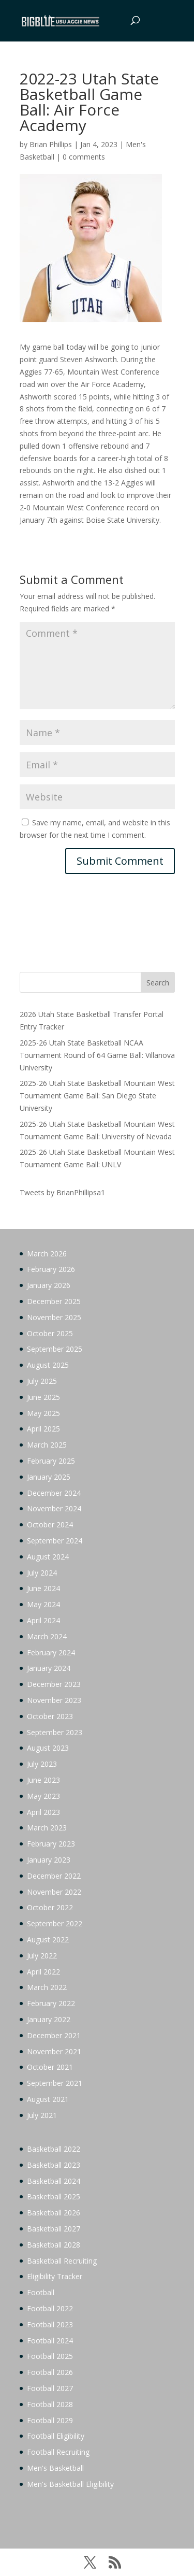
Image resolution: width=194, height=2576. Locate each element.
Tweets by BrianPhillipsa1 (62, 1192)
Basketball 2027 (53, 2229)
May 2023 (43, 1796)
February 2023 (51, 1844)
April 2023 (43, 1812)
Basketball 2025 (53, 2196)
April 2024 (43, 1620)
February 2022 (51, 2003)
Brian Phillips (50, 144)
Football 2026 (50, 2372)
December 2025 (54, 1301)
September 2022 (54, 1923)
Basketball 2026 (53, 2212)
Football (40, 2292)
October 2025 (50, 1333)
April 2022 (43, 1972)
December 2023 (54, 1684)
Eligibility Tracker (54, 2276)
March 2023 (47, 1828)
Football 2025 (50, 2356)
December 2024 (54, 1493)
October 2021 (50, 2067)
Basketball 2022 (53, 2149)
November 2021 (54, 2051)
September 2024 (54, 1540)
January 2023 (48, 1860)
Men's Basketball (55, 2468)
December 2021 (54, 2035)
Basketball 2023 (53, 2165)
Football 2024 (50, 2340)
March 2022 (47, 1987)
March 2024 (47, 1636)
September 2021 (54, 2083)
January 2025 (48, 1477)
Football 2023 (50, 2324)
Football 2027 (50, 2388)
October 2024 (50, 1524)
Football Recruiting (58, 2452)
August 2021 (48, 2099)
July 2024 (42, 1573)
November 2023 (54, 1700)
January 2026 (48, 1285)
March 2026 (47, 1253)
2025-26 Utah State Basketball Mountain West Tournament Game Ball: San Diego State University (97, 1095)
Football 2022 (50, 2308)
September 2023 (54, 1732)
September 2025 (54, 1349)
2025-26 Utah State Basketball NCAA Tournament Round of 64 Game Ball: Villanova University (97, 1055)
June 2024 (43, 1588)
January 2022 (48, 2019)
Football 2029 (50, 2420)
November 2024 (54, 1508)
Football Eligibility (55, 2436)
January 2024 (48, 1668)
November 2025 (54, 1317)
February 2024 (51, 1652)
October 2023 (50, 1716)
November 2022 (54, 1892)
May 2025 (43, 1413)
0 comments (84, 157)
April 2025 (43, 1429)
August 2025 (48, 1365)
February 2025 (51, 1461)
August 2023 (48, 1748)
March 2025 (47, 1445)
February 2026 (51, 1269)
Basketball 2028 (53, 2245)
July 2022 (42, 1955)
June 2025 (43, 1397)
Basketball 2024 (53, 2181)
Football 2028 (50, 2404)
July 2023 (42, 1764)
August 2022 (48, 1939)
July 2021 (42, 2115)
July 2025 (42, 1381)
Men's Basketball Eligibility (70, 2484)
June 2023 (43, 1780)
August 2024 (48, 1557)
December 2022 (54, 1876)
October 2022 (50, 1907)
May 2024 (43, 1604)
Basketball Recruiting (62, 2261)
